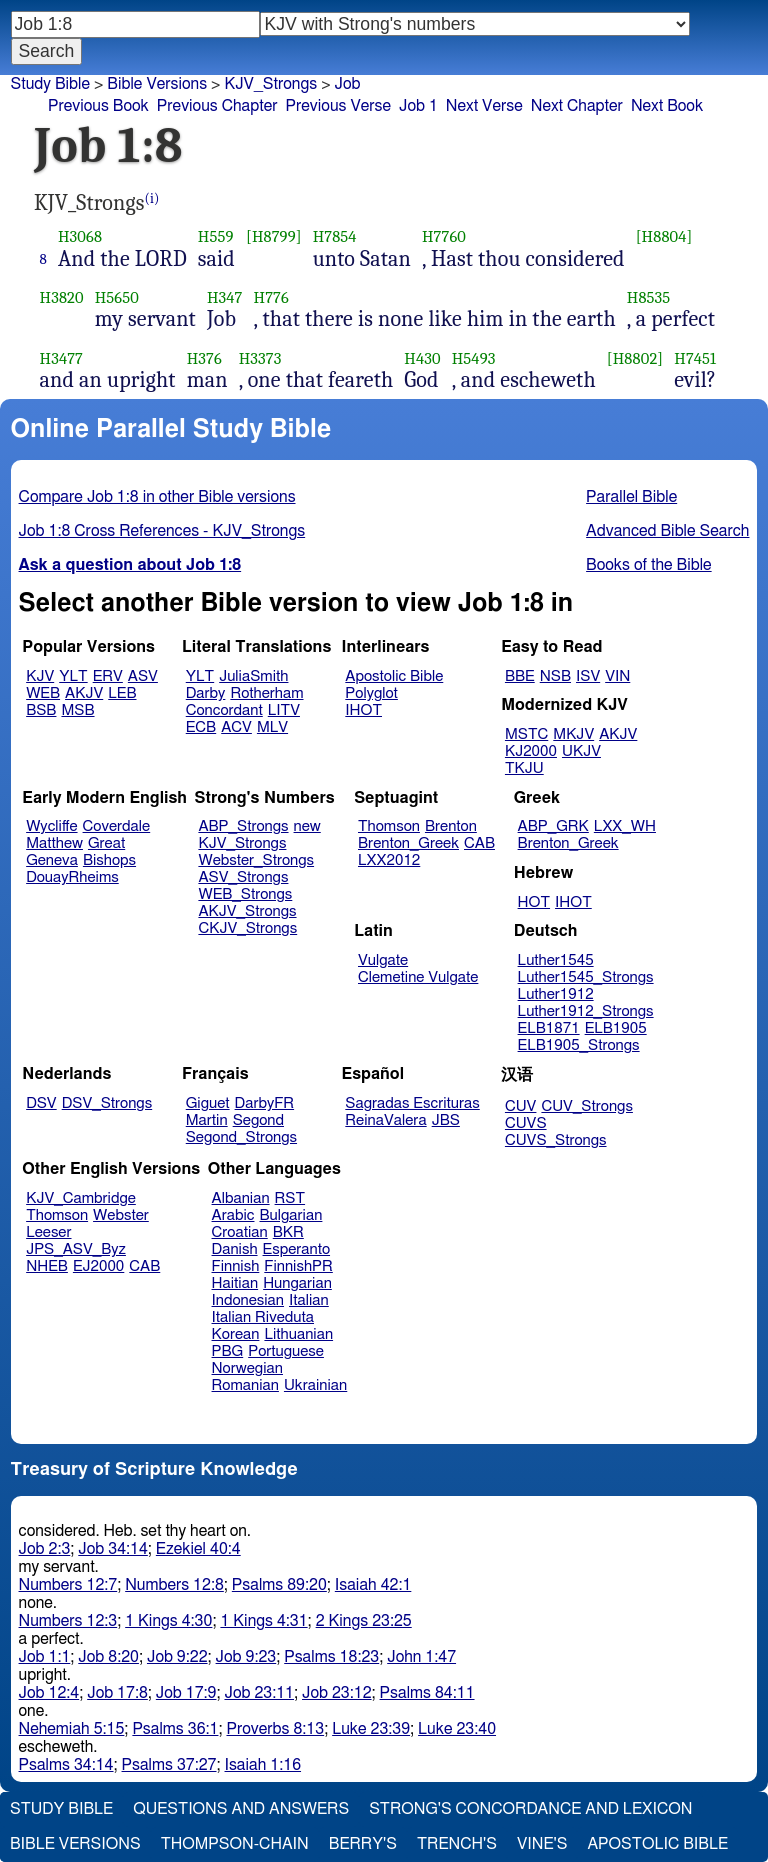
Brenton (451, 826)
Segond (258, 1120)
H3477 (62, 358)
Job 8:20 (108, 1657)
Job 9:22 (177, 1657)
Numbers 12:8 (174, 1585)
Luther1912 (556, 994)
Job (348, 84)
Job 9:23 (246, 1657)
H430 (422, 358)
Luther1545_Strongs (586, 977)
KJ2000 (531, 751)
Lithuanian (298, 1334)
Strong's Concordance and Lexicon (530, 1809)
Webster (121, 1215)
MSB (77, 710)
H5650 (117, 297)
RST (290, 1198)
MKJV (573, 734)
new (307, 826)
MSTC (526, 734)
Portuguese (286, 1351)
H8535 (649, 297)
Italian (309, 1300)
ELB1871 (549, 1028)
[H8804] (664, 236)
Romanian (245, 1385)
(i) (152, 198)
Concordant (224, 710)
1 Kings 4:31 (263, 1621)
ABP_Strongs (243, 826)
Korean (236, 1334)
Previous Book (98, 106)
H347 (225, 297)
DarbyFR (265, 1103)
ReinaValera (385, 1120)
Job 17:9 (186, 1693)
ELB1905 (616, 1028)
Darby (206, 693)
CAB (479, 843)
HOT (534, 902)
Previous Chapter (217, 106)
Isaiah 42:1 (373, 1585)
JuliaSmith (253, 676)
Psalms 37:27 (169, 1765)
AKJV (84, 693)
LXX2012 (389, 860)
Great (106, 843)
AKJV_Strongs (247, 911)
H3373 (260, 358)
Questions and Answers (241, 1809)
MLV (272, 727)
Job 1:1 (45, 1657)
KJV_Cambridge (81, 1198)
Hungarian (297, 1283)
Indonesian (248, 1300)
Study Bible (50, 84)
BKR (288, 1232)
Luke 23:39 (371, 1729)
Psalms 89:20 (279, 1585)
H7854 (335, 236)
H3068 (80, 236)
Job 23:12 (337, 1693)
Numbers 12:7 (68, 1585)
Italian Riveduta (263, 1317)
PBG (228, 1351)
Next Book (667, 106)
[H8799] (274, 236)
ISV (588, 676)
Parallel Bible (631, 497)
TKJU (524, 768)
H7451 (695, 358)
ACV (236, 727)
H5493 (474, 358)
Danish (235, 1249)
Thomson (389, 826)
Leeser (48, 1232)
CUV (521, 1106)
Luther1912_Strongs (586, 1011)
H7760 (444, 236)
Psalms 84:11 (427, 1693)
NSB (555, 676)
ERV (108, 676)
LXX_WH (625, 826)
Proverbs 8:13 (275, 1729)
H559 (216, 236)
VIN (617, 676)
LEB (122, 693)
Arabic (233, 1215)
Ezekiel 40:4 (198, 1549)
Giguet (208, 1103)
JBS (446, 1120)
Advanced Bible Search (667, 531)
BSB (41, 710)
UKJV (581, 751)
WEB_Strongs (245, 894)
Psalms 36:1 (175, 1729)
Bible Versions (157, 84)
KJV (40, 676)
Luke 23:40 (457, 1729)
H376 (204, 358)
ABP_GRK (553, 826)
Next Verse (484, 106)
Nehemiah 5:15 (72, 1729)
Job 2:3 (45, 1549)
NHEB (47, 1266)
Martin (207, 1120)
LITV (284, 710)
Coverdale (117, 826)
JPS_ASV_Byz (76, 1249)
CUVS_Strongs (556, 1140)
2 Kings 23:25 (364, 1621)
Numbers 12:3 (68, 1621)
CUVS (526, 1123)
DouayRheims (72, 877)
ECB (201, 727)
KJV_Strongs (270, 84)
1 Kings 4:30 (168, 1621)
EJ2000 (98, 1266)
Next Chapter (577, 106)
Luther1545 (556, 960)
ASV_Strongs (243, 877)
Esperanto (297, 1249)
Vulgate (383, 960)
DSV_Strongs (107, 1103)
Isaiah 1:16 (263, 1765)
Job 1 (418, 106)
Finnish (236, 1266)
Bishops (109, 860)
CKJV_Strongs (247, 928)
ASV (143, 676)
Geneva (52, 860)
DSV (41, 1103)
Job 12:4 (49, 1693)
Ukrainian (315, 1385)
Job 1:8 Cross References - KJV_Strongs (162, 531)
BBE (520, 676)
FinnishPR (298, 1266)
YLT (73, 676)
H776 (271, 297)
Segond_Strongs (241, 1137)
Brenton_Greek (408, 843)
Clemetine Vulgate (418, 977)
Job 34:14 (113, 1549)
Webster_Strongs (256, 860)
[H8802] (635, 358)
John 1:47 (421, 1657)
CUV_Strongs (586, 1106)
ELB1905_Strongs (579, 1045)
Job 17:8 (117, 1693)
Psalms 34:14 (66, 1765)
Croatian (240, 1232)
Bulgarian (290, 1215)
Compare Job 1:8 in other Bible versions (157, 497)
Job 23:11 (259, 1693)
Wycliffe (51, 826)
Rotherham (266, 693)
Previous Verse (338, 106)
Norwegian (247, 1368)
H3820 (62, 297)
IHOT (363, 710)
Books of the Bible (649, 565)
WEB (43, 693)
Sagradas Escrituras (412, 1103)
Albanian (241, 1198)
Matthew (54, 843)
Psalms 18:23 (331, 1657)
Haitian (235, 1283)
